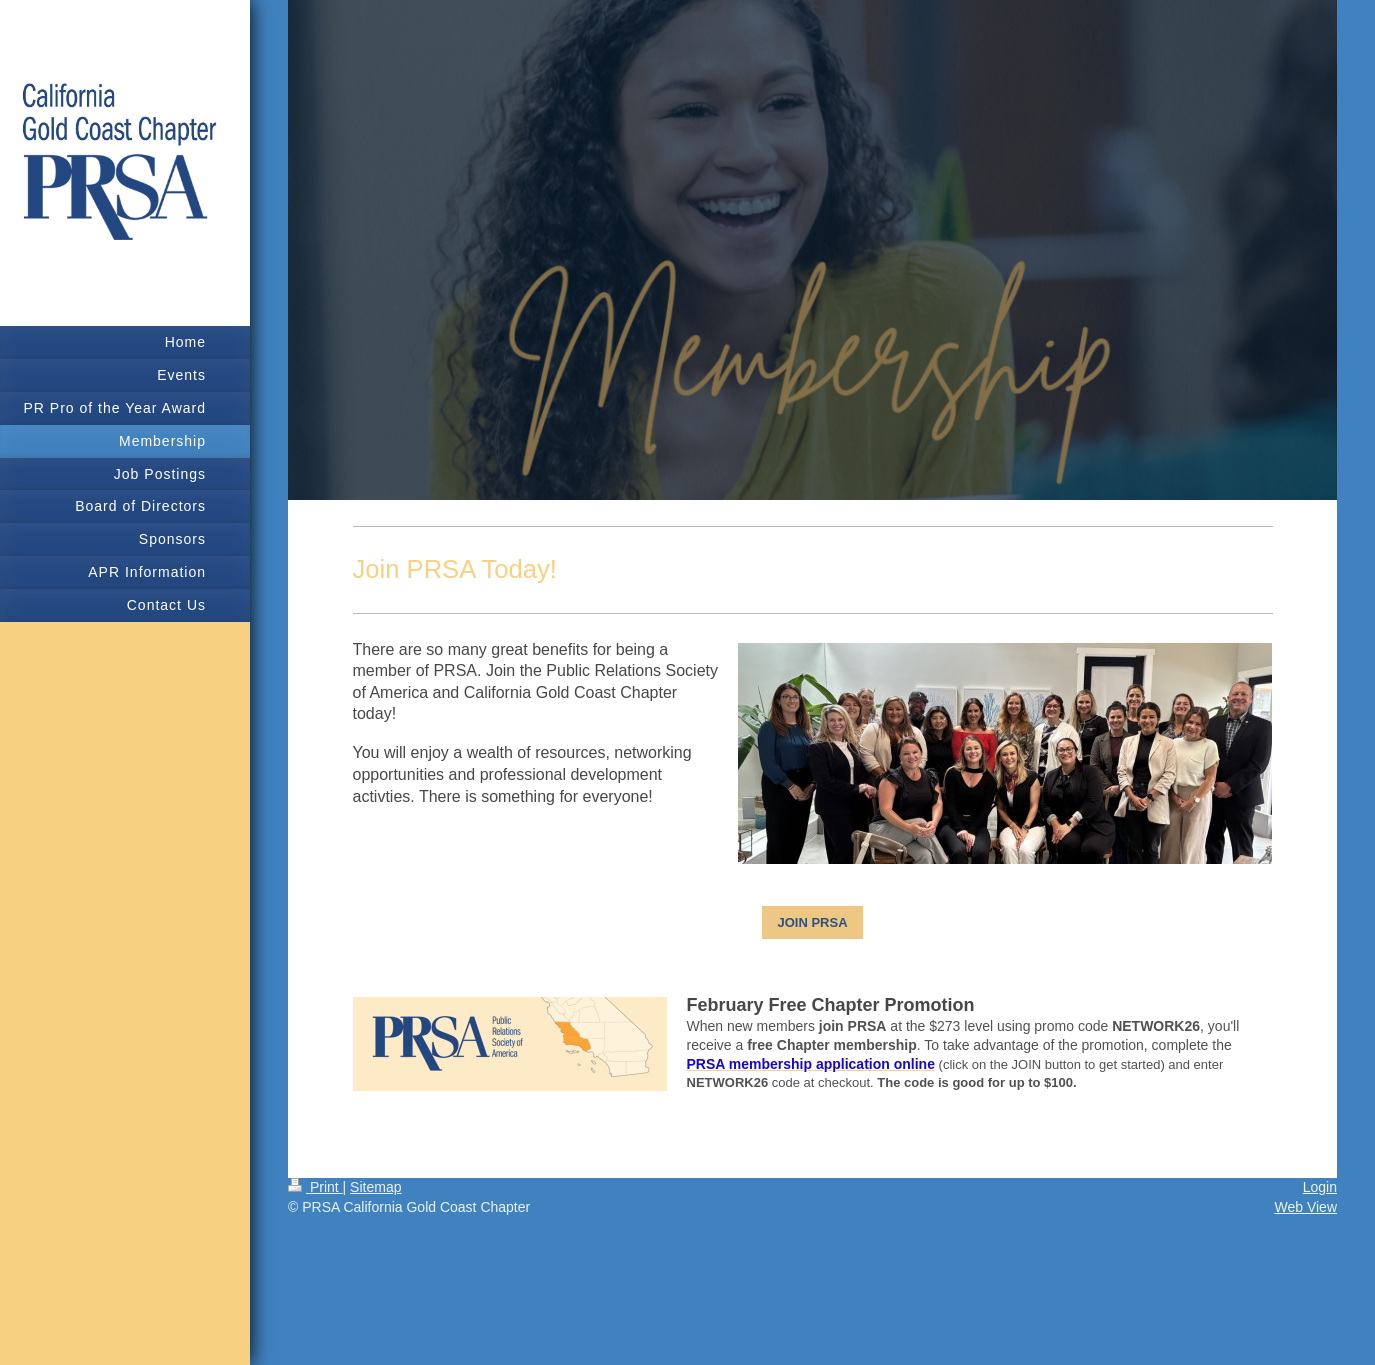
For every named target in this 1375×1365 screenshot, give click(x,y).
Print (315, 1187)
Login (1320, 1187)
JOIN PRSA (812, 922)
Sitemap (375, 1187)
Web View (1305, 1207)
